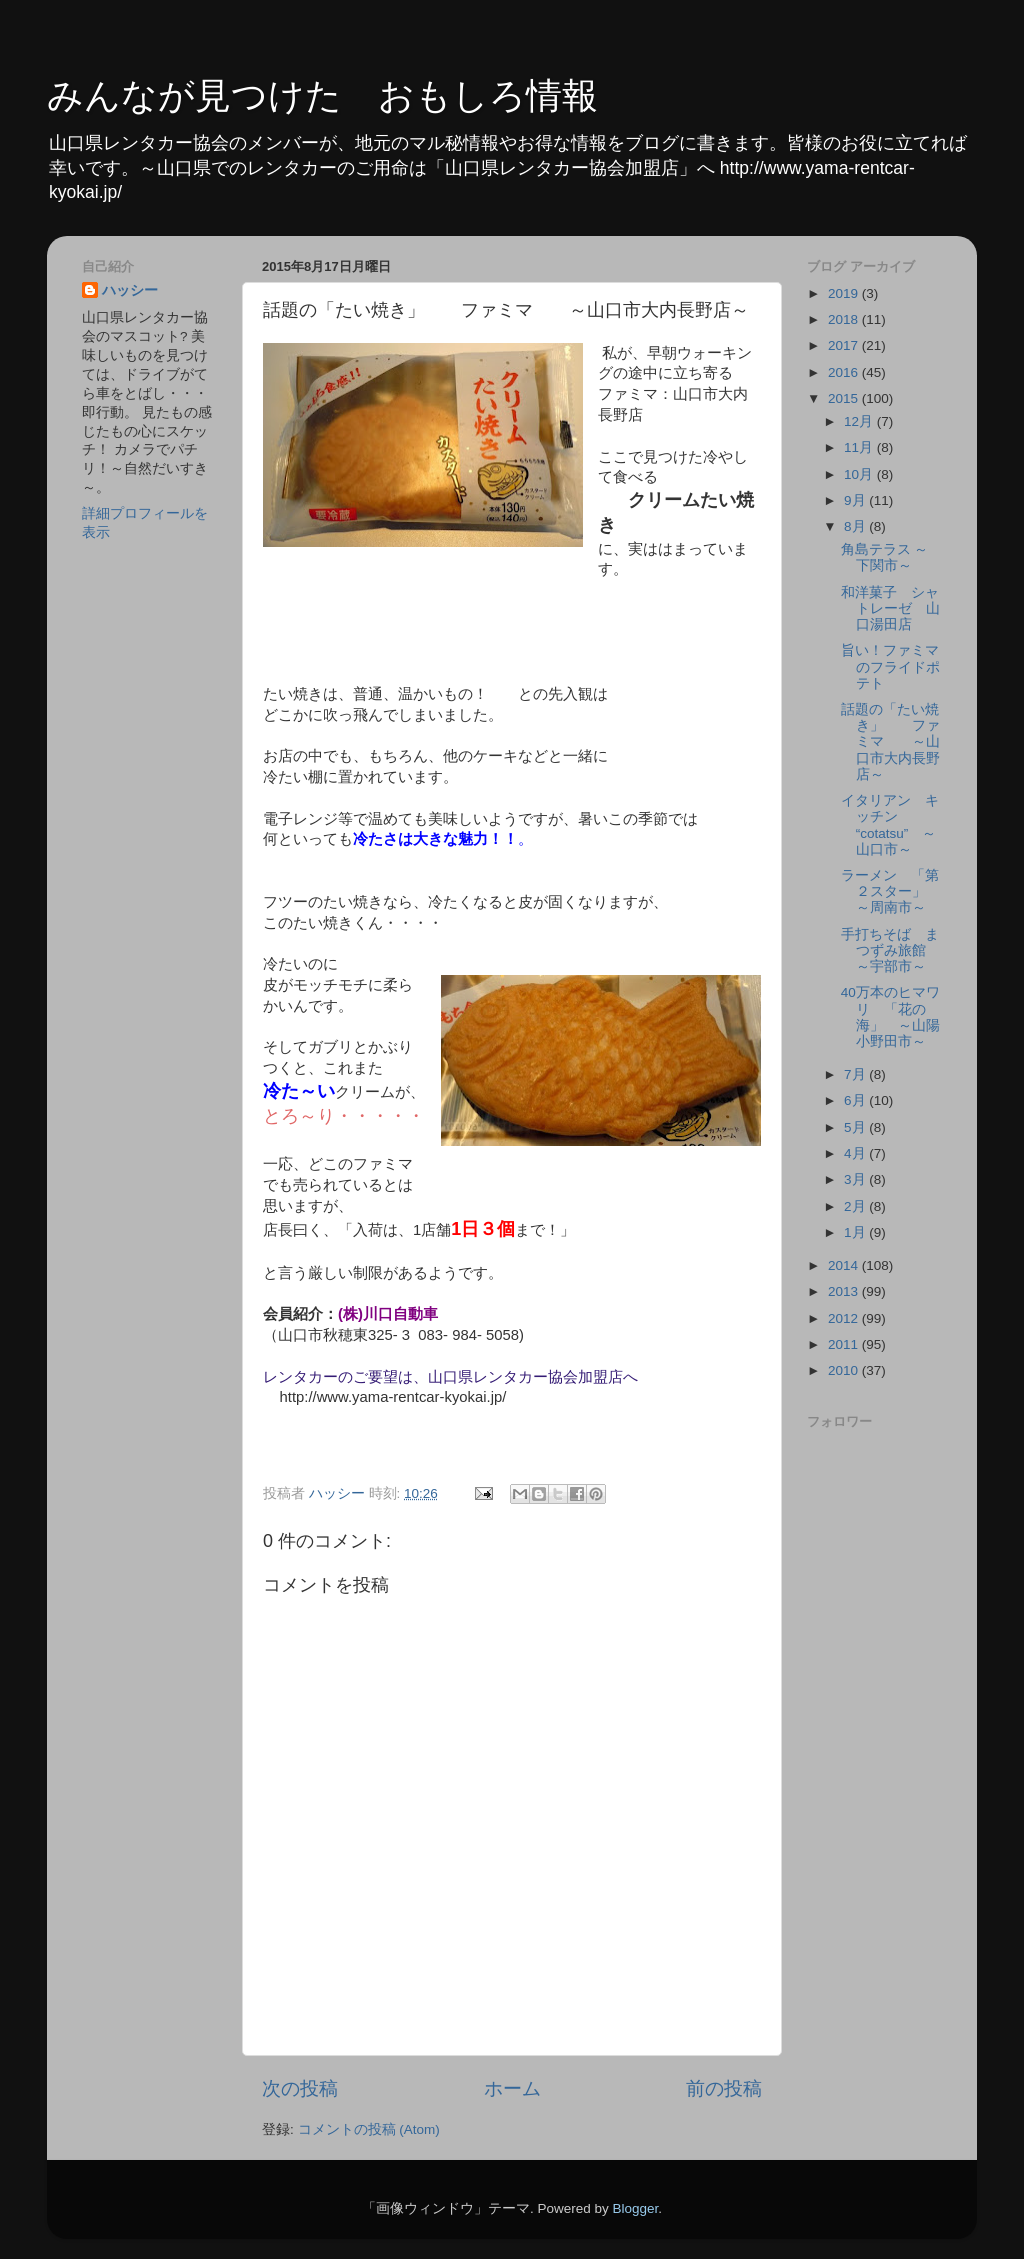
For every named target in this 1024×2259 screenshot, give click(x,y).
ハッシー (130, 290)
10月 (860, 474)
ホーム (512, 2088)
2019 (845, 293)
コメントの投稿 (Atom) (369, 2129)
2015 (845, 398)
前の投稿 (724, 2088)
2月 (856, 1206)
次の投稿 (300, 2088)
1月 (856, 1232)
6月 (856, 1100)
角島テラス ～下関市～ (885, 557)
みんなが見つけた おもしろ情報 (322, 95)
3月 (856, 1179)
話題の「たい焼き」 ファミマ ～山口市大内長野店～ (890, 742)
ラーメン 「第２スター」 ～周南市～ (890, 891)
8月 (856, 526)
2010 (845, 1370)
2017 (845, 345)
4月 (856, 1153)
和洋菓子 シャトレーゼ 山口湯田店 (890, 608)
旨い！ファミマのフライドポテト (890, 666)
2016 (845, 372)
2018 (845, 319)
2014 (845, 1265)
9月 (856, 500)
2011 (845, 1344)
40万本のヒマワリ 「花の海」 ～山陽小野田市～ (890, 1017)
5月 (856, 1127)
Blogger (635, 2208)
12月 (860, 421)
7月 (856, 1074)
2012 (845, 1318)
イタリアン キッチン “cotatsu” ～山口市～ (890, 825)
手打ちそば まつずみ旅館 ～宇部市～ (890, 950)
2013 (845, 1291)
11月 (860, 447)
